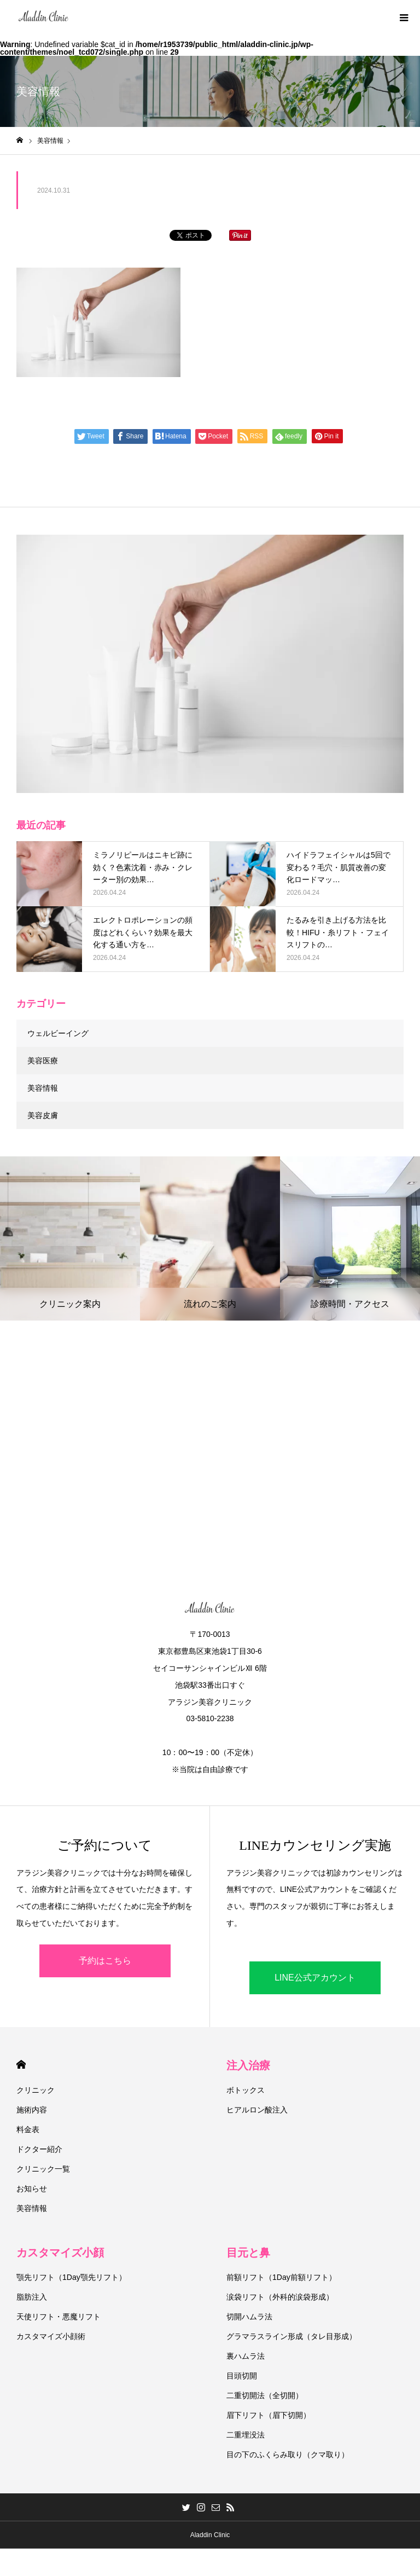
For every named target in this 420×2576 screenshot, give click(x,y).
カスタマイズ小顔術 (50, 2336)
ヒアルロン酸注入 (257, 2109)
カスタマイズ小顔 (60, 2253)
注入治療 (248, 2065)
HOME (21, 2064)
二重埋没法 (245, 2434)
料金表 (27, 2129)
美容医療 (42, 1060)
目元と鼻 (248, 2253)
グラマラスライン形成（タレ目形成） (291, 2336)
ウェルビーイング (58, 1033)
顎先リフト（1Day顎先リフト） (71, 2277)
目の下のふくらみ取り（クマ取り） (287, 2454)
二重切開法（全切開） (264, 2395)
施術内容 (31, 2109)
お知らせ (31, 2188)
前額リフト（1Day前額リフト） (281, 2277)
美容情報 (42, 1088)
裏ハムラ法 (245, 2356)
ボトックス (245, 2090)
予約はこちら (105, 1960)
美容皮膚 (42, 1115)
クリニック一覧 (43, 2168)
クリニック (35, 2090)
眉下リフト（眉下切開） (268, 2415)
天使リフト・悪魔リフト (58, 2316)
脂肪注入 (31, 2297)
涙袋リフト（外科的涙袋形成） (280, 2297)
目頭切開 (241, 2375)
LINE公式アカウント (315, 1977)
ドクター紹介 (39, 2149)
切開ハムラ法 (249, 2316)
